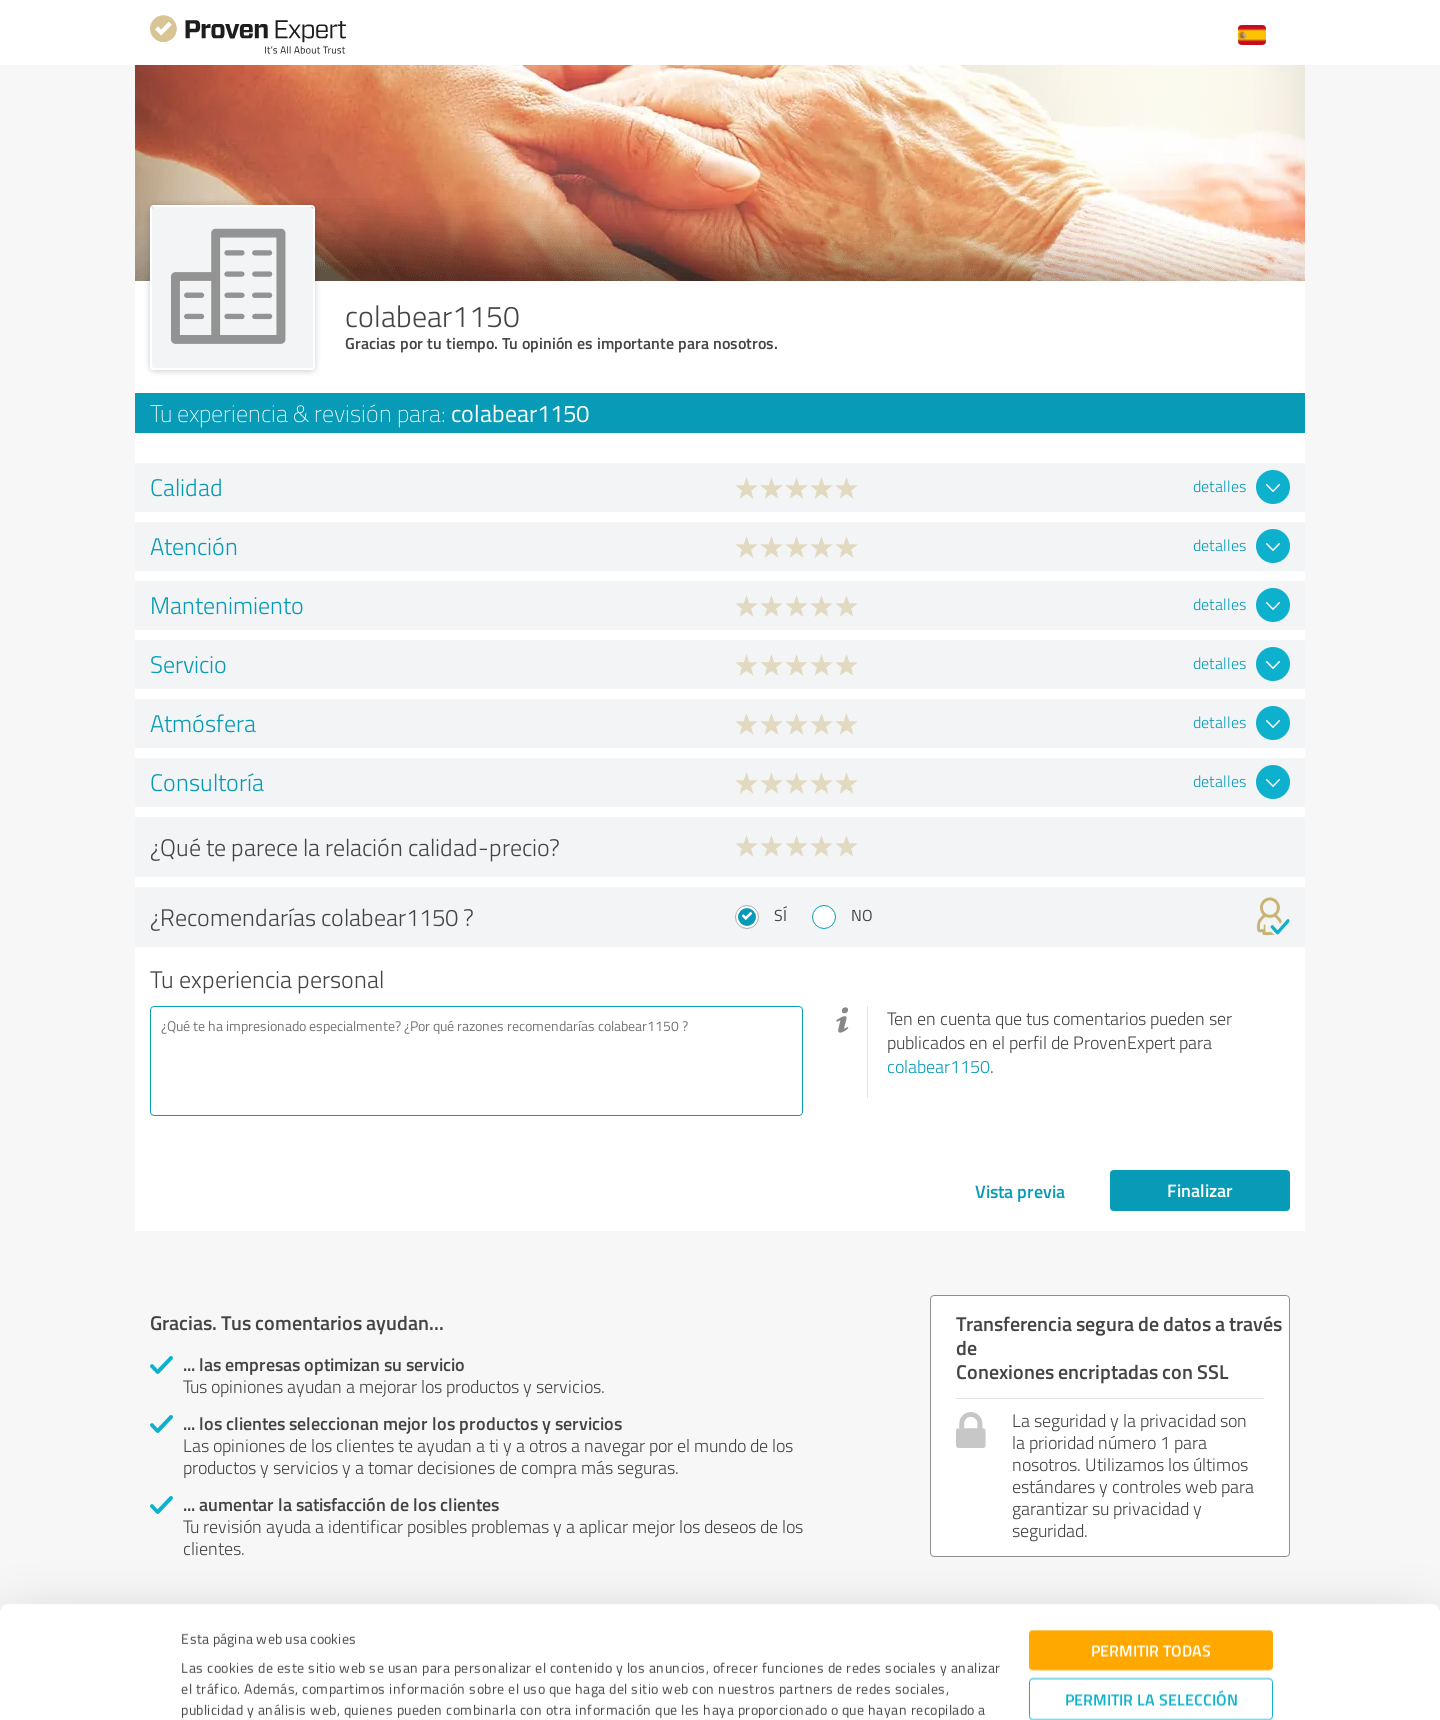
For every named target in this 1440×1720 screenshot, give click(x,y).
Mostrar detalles (871, 1682)
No (862, 915)
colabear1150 (938, 1066)
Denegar (1151, 1655)
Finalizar (1200, 1190)
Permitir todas (1151, 1544)
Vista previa (1020, 1191)
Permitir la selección (1151, 1593)
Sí (780, 915)
